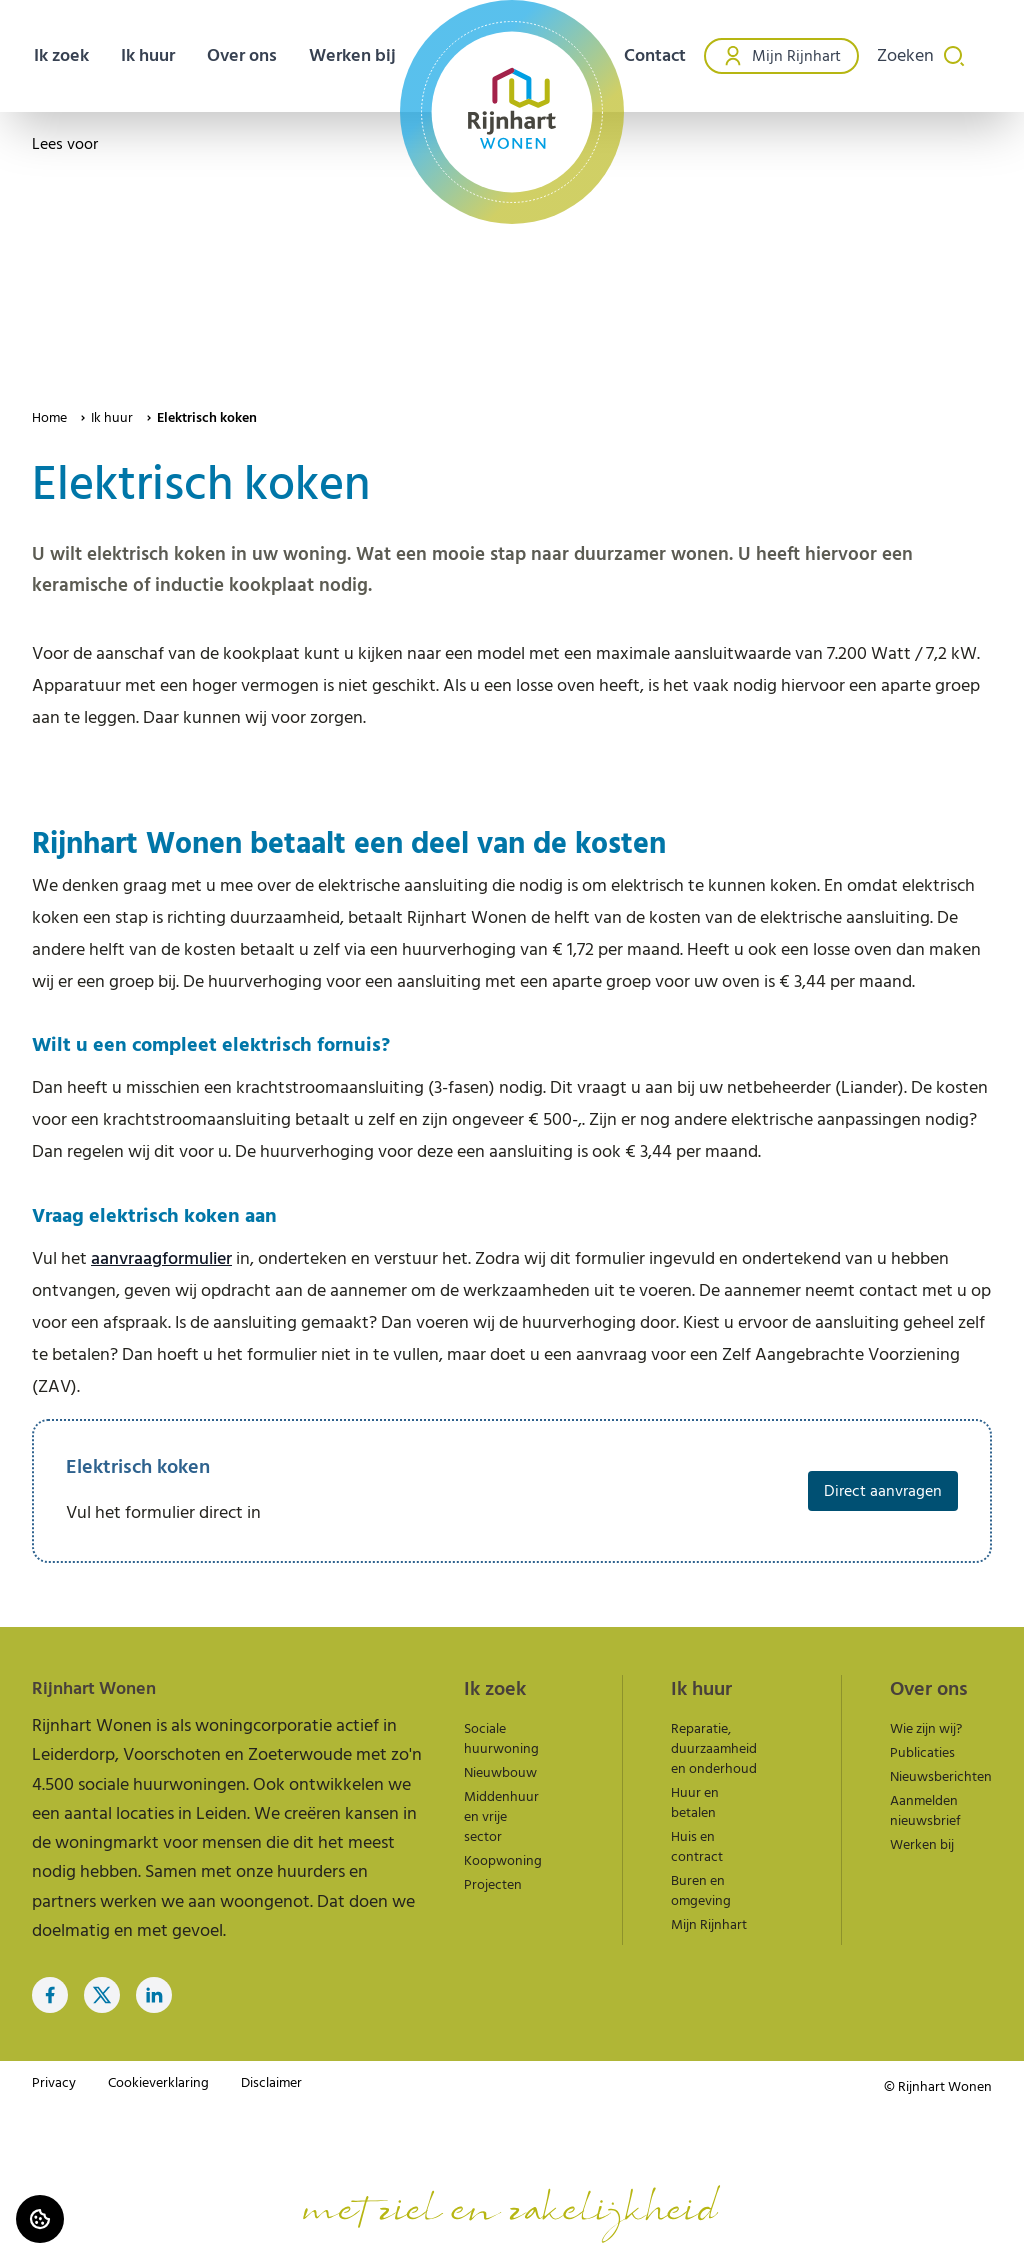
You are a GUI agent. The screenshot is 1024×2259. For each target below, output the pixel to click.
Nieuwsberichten (941, 1777)
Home (49, 418)
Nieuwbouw (500, 1773)
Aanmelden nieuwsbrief (925, 1811)
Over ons (242, 55)
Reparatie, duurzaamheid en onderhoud (714, 1749)
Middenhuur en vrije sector (501, 1817)
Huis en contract (697, 1847)
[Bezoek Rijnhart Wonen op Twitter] (102, 1995)
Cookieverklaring (158, 2083)
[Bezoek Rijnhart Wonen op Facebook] (50, 1995)
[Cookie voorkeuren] (40, 2219)
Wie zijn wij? (926, 1729)
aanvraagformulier (161, 1258)
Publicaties (922, 1753)
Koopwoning (503, 1861)
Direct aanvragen (883, 1491)
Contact (655, 55)
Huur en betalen (695, 1803)
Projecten (493, 1885)
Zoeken (921, 55)
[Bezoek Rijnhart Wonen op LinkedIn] (154, 1995)
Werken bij (352, 55)
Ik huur (112, 418)
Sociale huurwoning (501, 1739)
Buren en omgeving (701, 1891)
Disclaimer (271, 2083)
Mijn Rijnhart (781, 56)
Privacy (54, 2083)
